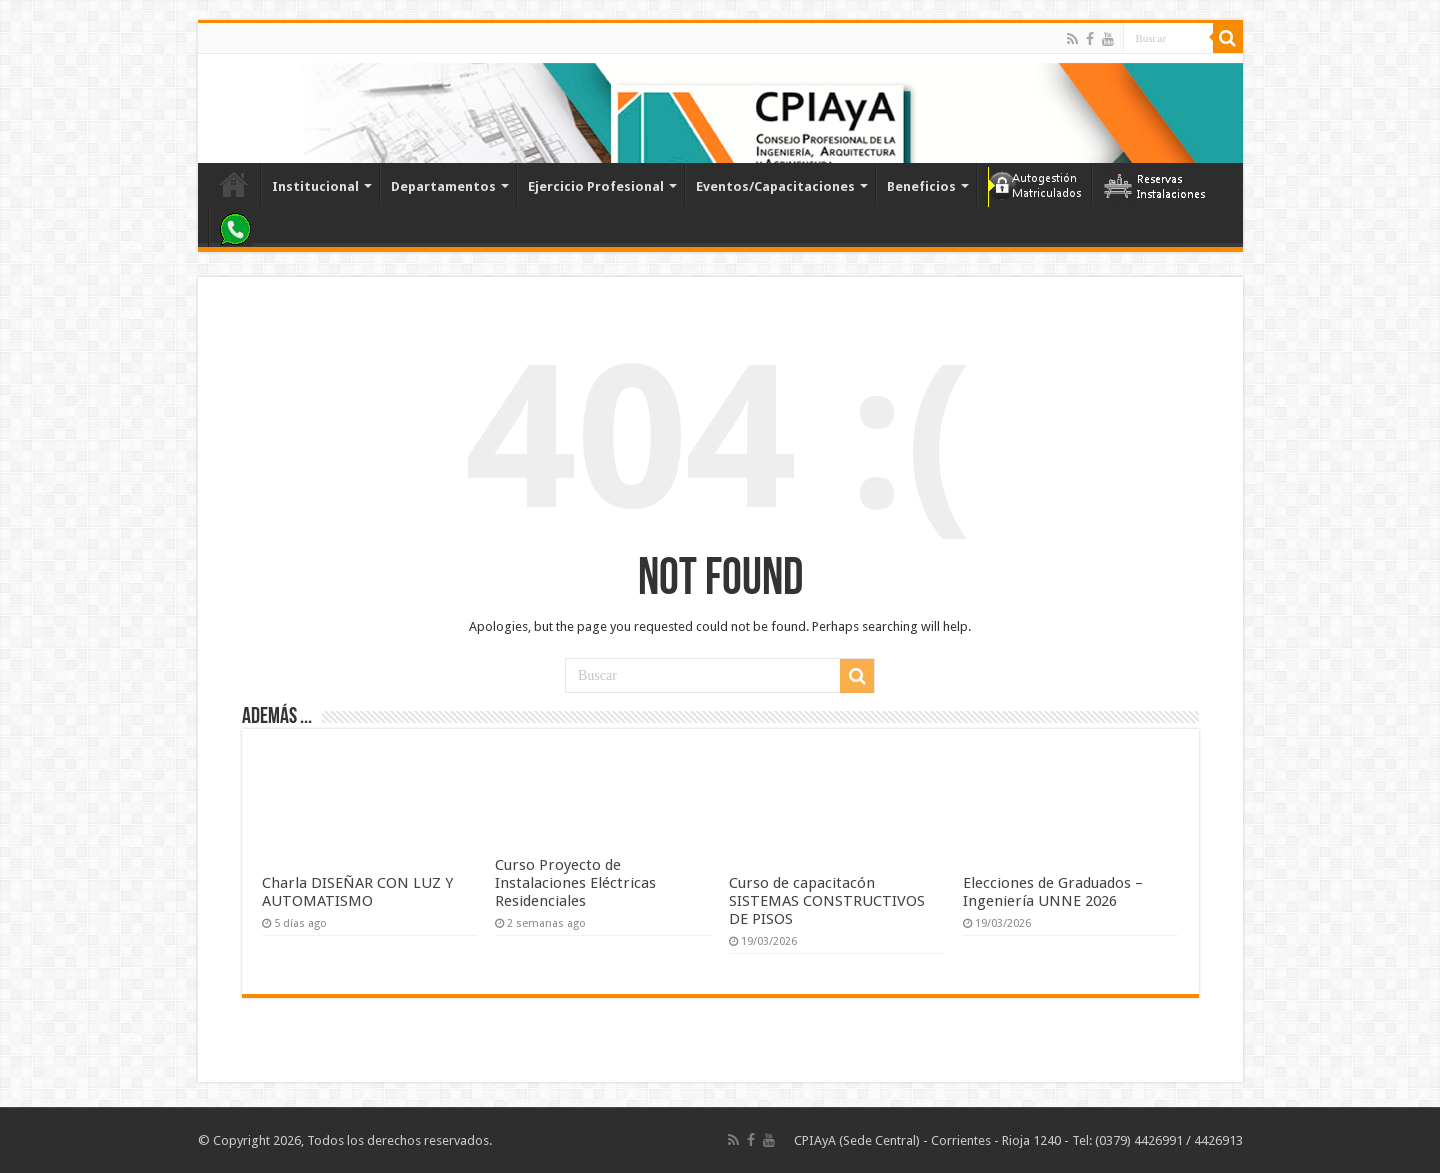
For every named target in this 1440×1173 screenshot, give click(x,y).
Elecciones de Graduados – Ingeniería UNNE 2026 (1053, 892)
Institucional (315, 186)
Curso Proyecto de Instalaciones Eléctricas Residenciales (575, 883)
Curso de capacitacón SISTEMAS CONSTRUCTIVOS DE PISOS (827, 901)
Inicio (234, 184)
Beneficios (921, 186)
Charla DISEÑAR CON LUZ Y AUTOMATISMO (357, 892)
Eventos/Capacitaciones (775, 186)
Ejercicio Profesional (596, 186)
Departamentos (443, 186)
